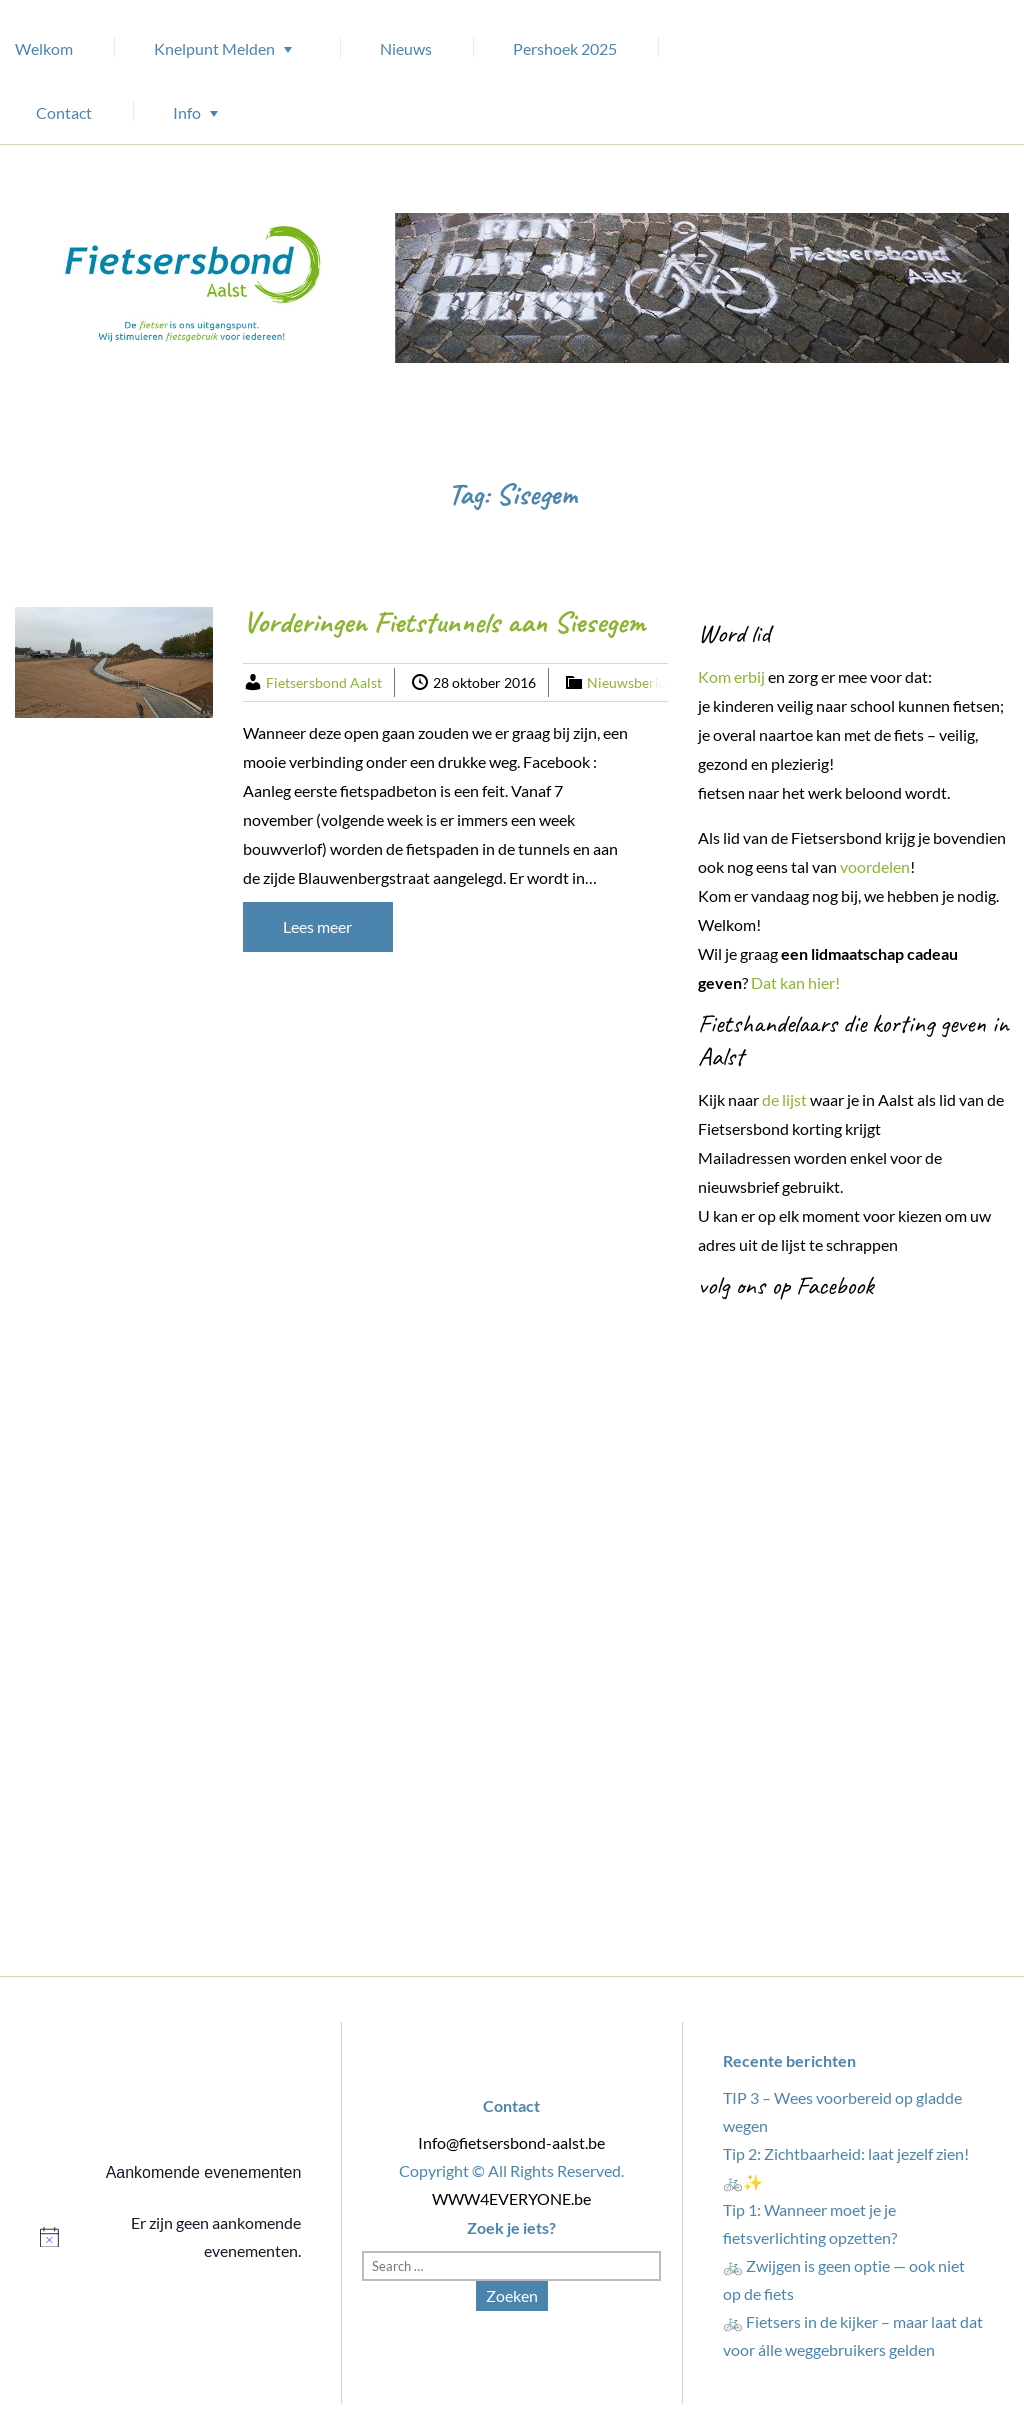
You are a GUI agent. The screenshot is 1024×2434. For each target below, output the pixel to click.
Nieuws (406, 48)
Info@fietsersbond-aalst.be (511, 2142)
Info (187, 112)
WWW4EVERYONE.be (511, 2198)
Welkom (44, 48)
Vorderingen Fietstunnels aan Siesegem (444, 622)
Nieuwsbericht (633, 682)
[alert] (170, 2237)
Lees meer (317, 926)
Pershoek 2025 (565, 48)
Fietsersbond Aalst (324, 682)
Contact (64, 112)
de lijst (784, 1099)
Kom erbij (731, 676)
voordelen (875, 866)
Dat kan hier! (797, 982)
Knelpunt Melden (214, 48)
